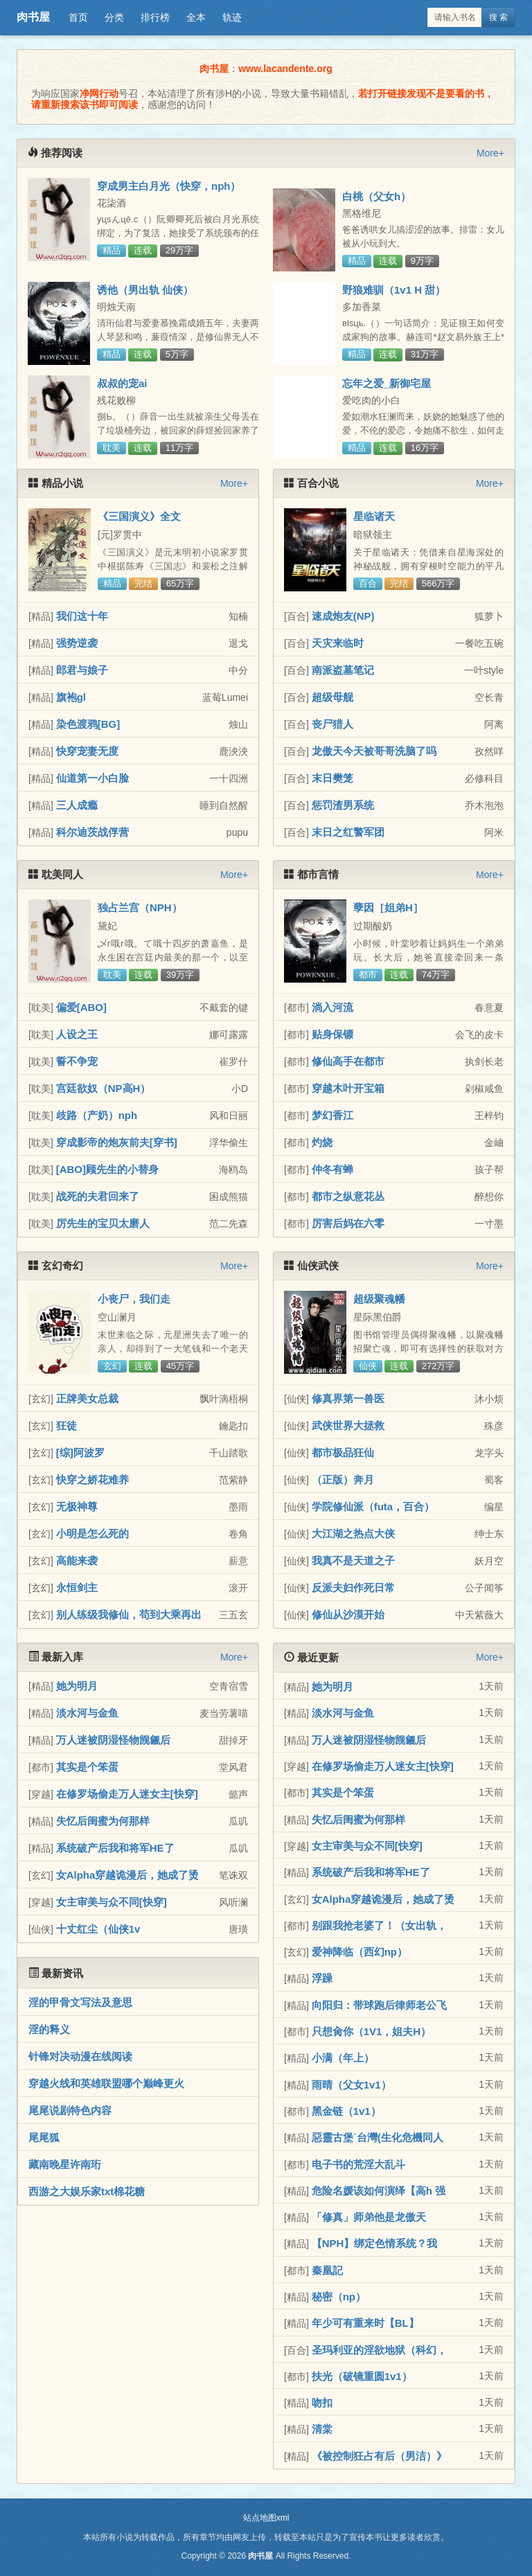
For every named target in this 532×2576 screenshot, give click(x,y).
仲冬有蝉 (332, 1169)
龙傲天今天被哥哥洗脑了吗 (374, 751)
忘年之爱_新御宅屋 (386, 383)
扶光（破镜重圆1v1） (362, 2376)
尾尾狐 (44, 2137)
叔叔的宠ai (122, 383)
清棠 (322, 2429)
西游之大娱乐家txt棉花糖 (86, 2191)
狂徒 (66, 1425)
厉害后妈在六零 (348, 1223)
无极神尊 (77, 1506)
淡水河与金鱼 (87, 1713)
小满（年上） (343, 2058)
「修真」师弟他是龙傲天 (369, 2217)
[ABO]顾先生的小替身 (107, 1169)
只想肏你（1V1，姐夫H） (372, 2031)
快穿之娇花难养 (92, 1479)
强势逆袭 (77, 643)
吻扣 (322, 2402)
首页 (78, 17)
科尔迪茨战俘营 (92, 832)
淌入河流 (332, 1007)
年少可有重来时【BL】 (365, 2323)
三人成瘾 (77, 805)
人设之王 (77, 1034)
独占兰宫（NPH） (140, 907)
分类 (114, 17)
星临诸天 (374, 516)
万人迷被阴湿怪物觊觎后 (113, 1740)
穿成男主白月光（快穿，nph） (169, 186)
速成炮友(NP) (343, 616)
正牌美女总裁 (87, 1398)
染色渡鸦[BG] (88, 724)
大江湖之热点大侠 (353, 1533)
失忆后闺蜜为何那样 (103, 1821)
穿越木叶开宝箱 (348, 1088)
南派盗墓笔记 (343, 670)
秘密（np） (339, 2296)
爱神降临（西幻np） (359, 1952)
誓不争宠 (77, 1061)
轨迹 (232, 17)
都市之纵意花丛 (348, 1196)
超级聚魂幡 (379, 1299)
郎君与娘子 (82, 670)
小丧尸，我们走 (134, 1299)
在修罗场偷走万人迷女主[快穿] (127, 1794)
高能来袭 (77, 1560)
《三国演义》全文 (139, 516)
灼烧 (322, 1142)
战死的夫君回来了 (97, 1196)
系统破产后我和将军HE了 (115, 1848)
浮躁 (322, 1978)
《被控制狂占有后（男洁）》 (379, 2456)
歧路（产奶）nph (97, 1115)
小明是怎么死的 (92, 1533)
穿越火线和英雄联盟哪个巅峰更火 (106, 2083)
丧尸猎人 (332, 724)
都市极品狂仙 (343, 1452)
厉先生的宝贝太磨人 (103, 1223)
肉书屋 (33, 17)
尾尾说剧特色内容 (70, 2110)
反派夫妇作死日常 (353, 1587)
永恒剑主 (77, 1587)
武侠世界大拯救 (348, 1425)
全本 (196, 17)
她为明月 (77, 1686)
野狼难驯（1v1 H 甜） (393, 290)
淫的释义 (49, 2029)
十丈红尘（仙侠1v (98, 1929)
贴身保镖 (332, 1034)
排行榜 (155, 17)
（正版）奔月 (343, 1479)
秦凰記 (327, 2270)
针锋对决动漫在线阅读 (80, 2056)
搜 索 (498, 17)
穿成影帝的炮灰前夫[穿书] (116, 1142)
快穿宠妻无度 (87, 751)
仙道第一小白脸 (92, 778)
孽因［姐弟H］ (388, 907)
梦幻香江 (332, 1115)
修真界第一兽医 (348, 1398)
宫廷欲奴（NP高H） (103, 1088)
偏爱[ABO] (81, 1007)
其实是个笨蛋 (87, 1767)
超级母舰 (332, 697)
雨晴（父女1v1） (351, 2085)
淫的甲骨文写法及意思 (80, 2002)
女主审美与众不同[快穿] (111, 1902)
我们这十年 (82, 616)
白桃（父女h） (376, 196)
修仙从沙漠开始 (348, 1614)
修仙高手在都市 (348, 1061)
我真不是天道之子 (353, 1560)
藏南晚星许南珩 (64, 2164)
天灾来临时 (338, 643)
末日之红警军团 (348, 832)
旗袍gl (71, 697)
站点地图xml (266, 2518)
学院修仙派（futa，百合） (373, 1506)
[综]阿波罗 (80, 1452)
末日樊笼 (332, 778)
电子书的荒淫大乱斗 (358, 2164)
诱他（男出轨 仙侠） (145, 290)
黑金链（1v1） (346, 2111)
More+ (490, 153)
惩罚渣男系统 (343, 805)
